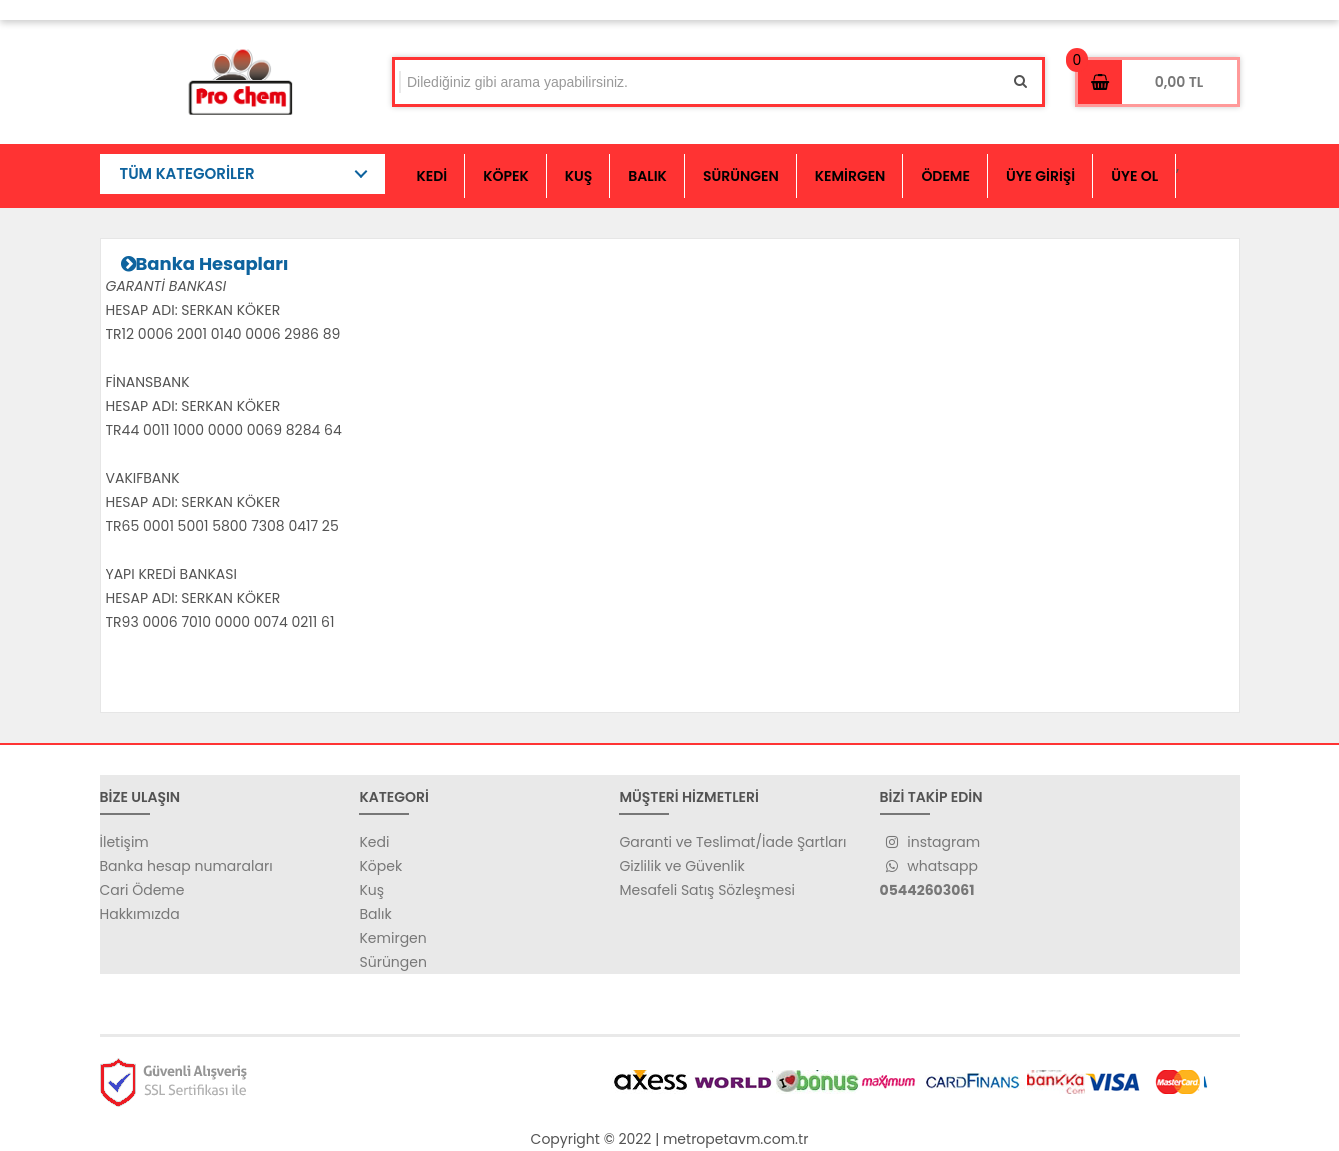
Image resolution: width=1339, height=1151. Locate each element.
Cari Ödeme (142, 890)
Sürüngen (392, 962)
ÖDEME (945, 176)
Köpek (380, 866)
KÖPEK (506, 176)
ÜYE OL (1134, 176)
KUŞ (579, 176)
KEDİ (432, 176)
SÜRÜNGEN (741, 176)
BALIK (647, 176)
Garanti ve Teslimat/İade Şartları (732, 842)
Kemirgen (392, 938)
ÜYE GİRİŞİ (1040, 176)
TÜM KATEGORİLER (187, 173)
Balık (375, 914)
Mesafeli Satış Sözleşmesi (707, 890)
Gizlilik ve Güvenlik (681, 866)
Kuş (371, 890)
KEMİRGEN (850, 176)
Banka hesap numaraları (186, 866)
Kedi (374, 842)
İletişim (124, 842)
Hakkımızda (140, 914)
